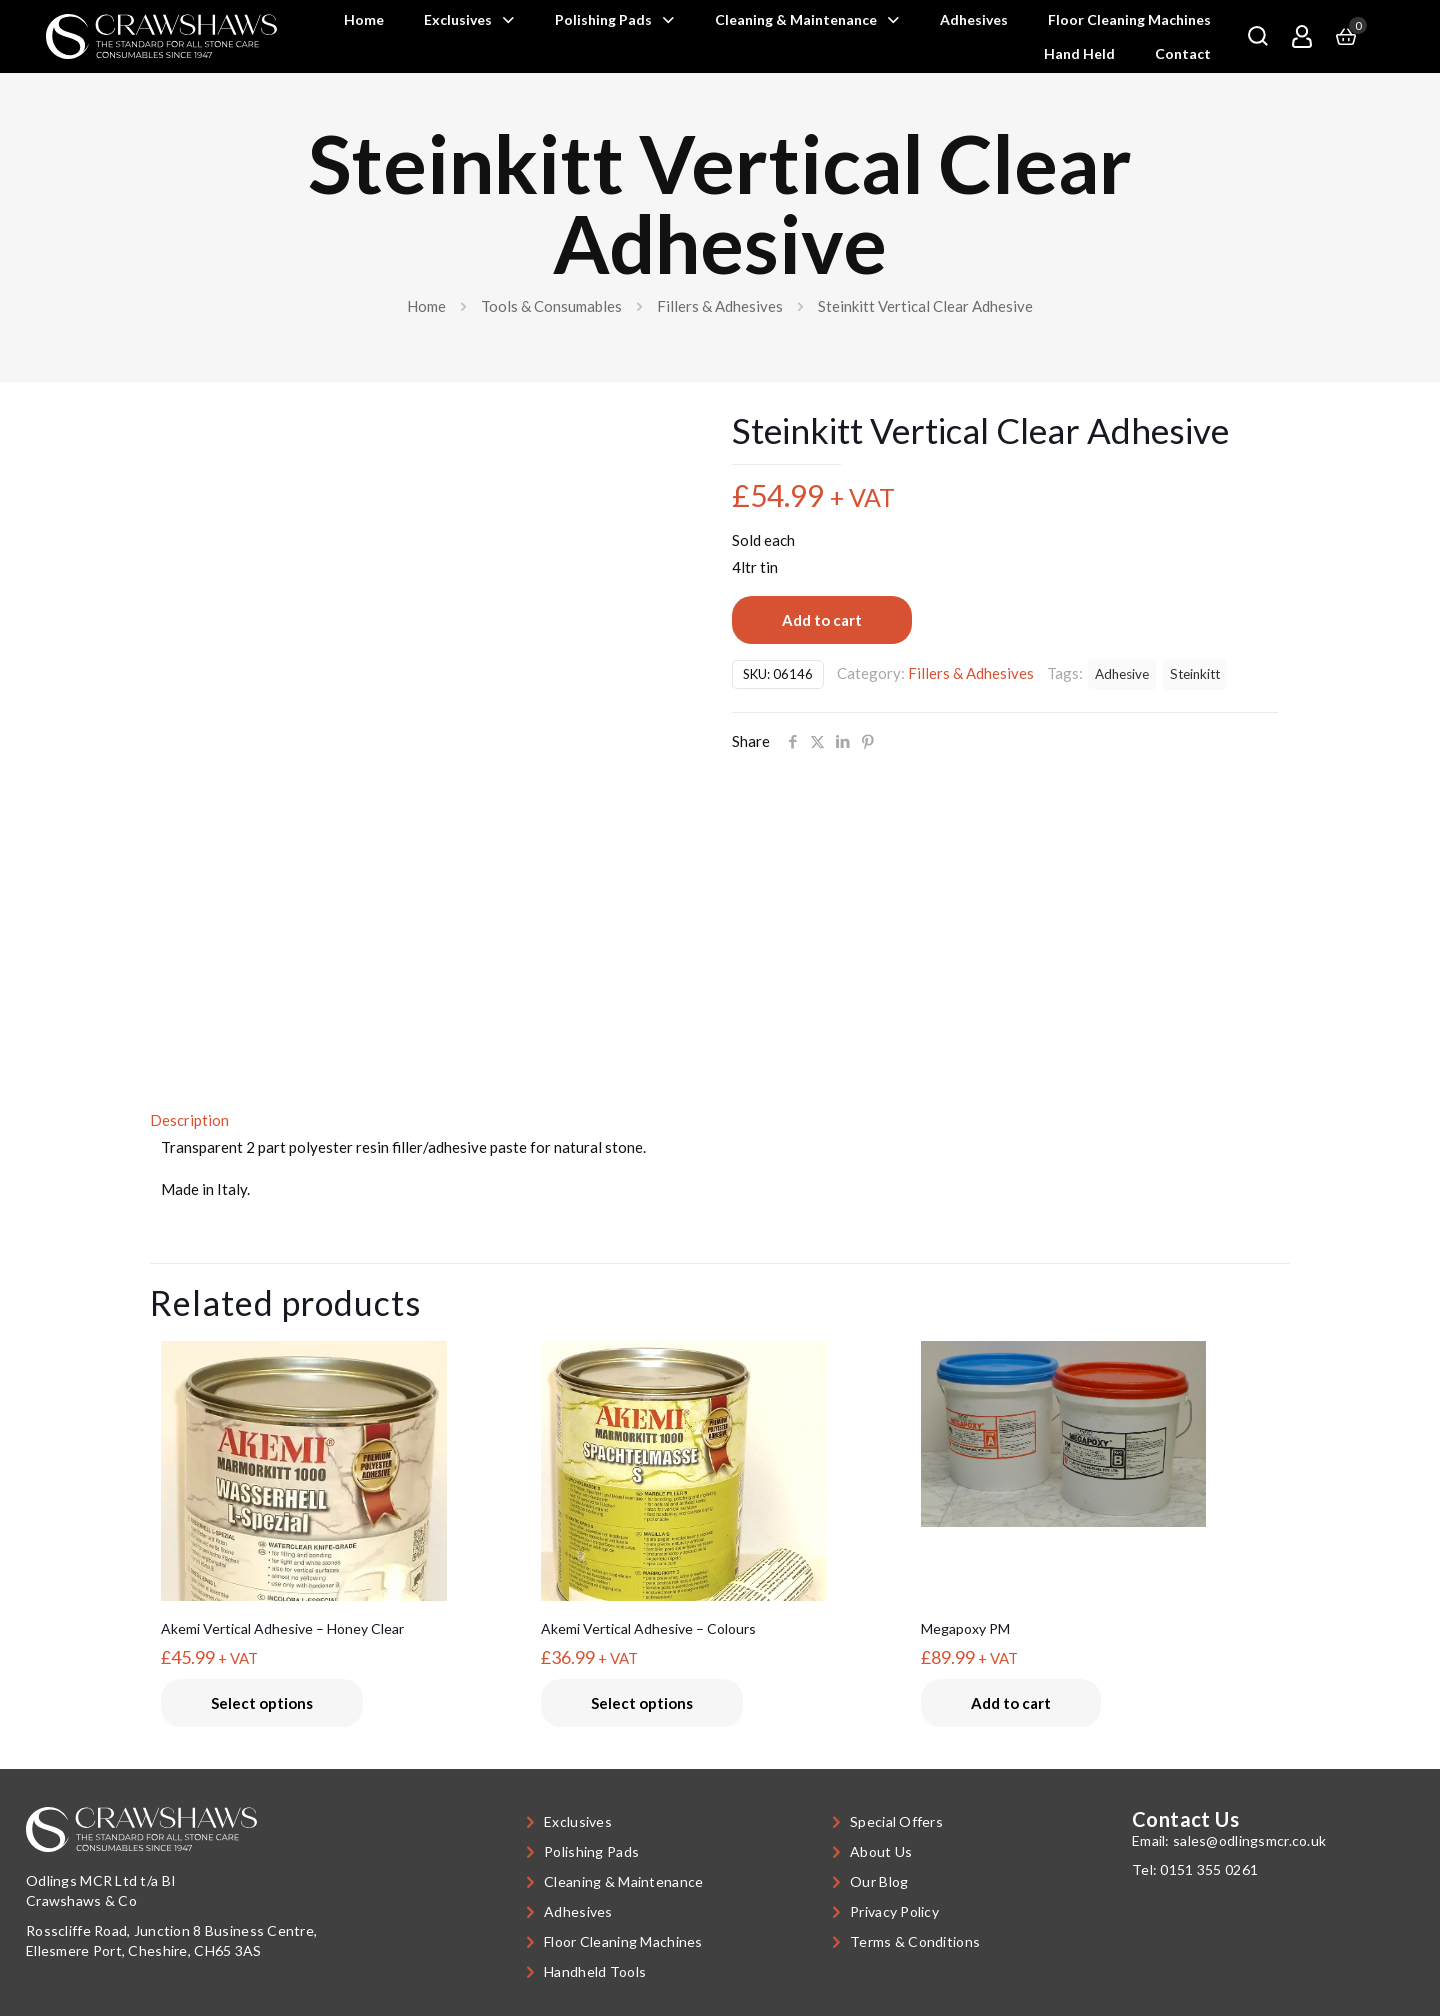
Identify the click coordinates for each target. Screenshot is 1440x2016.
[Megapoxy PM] (1099, 1434)
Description (189, 1120)
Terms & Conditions (915, 1941)
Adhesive (1122, 674)
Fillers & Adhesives (720, 306)
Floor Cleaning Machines (623, 1941)
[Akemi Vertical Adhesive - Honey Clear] (339, 1551)
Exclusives (578, 1821)
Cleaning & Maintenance (623, 1881)
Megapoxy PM (965, 1628)
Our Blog (879, 1881)
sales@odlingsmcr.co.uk (1249, 1840)
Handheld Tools (595, 1971)
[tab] (720, 1120)
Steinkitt (1195, 674)
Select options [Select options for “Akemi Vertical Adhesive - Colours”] (642, 1703)
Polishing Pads (591, 1851)
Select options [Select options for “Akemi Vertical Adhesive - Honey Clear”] (262, 1703)
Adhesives (578, 1911)
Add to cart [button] (1011, 1703)
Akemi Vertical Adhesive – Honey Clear (282, 1628)
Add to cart (822, 620)
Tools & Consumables (551, 306)
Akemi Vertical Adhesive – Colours (648, 1628)
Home (426, 306)
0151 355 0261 (1209, 1869)
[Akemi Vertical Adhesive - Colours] (719, 1512)
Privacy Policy (894, 1911)
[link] (161, 36)
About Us (881, 1851)
